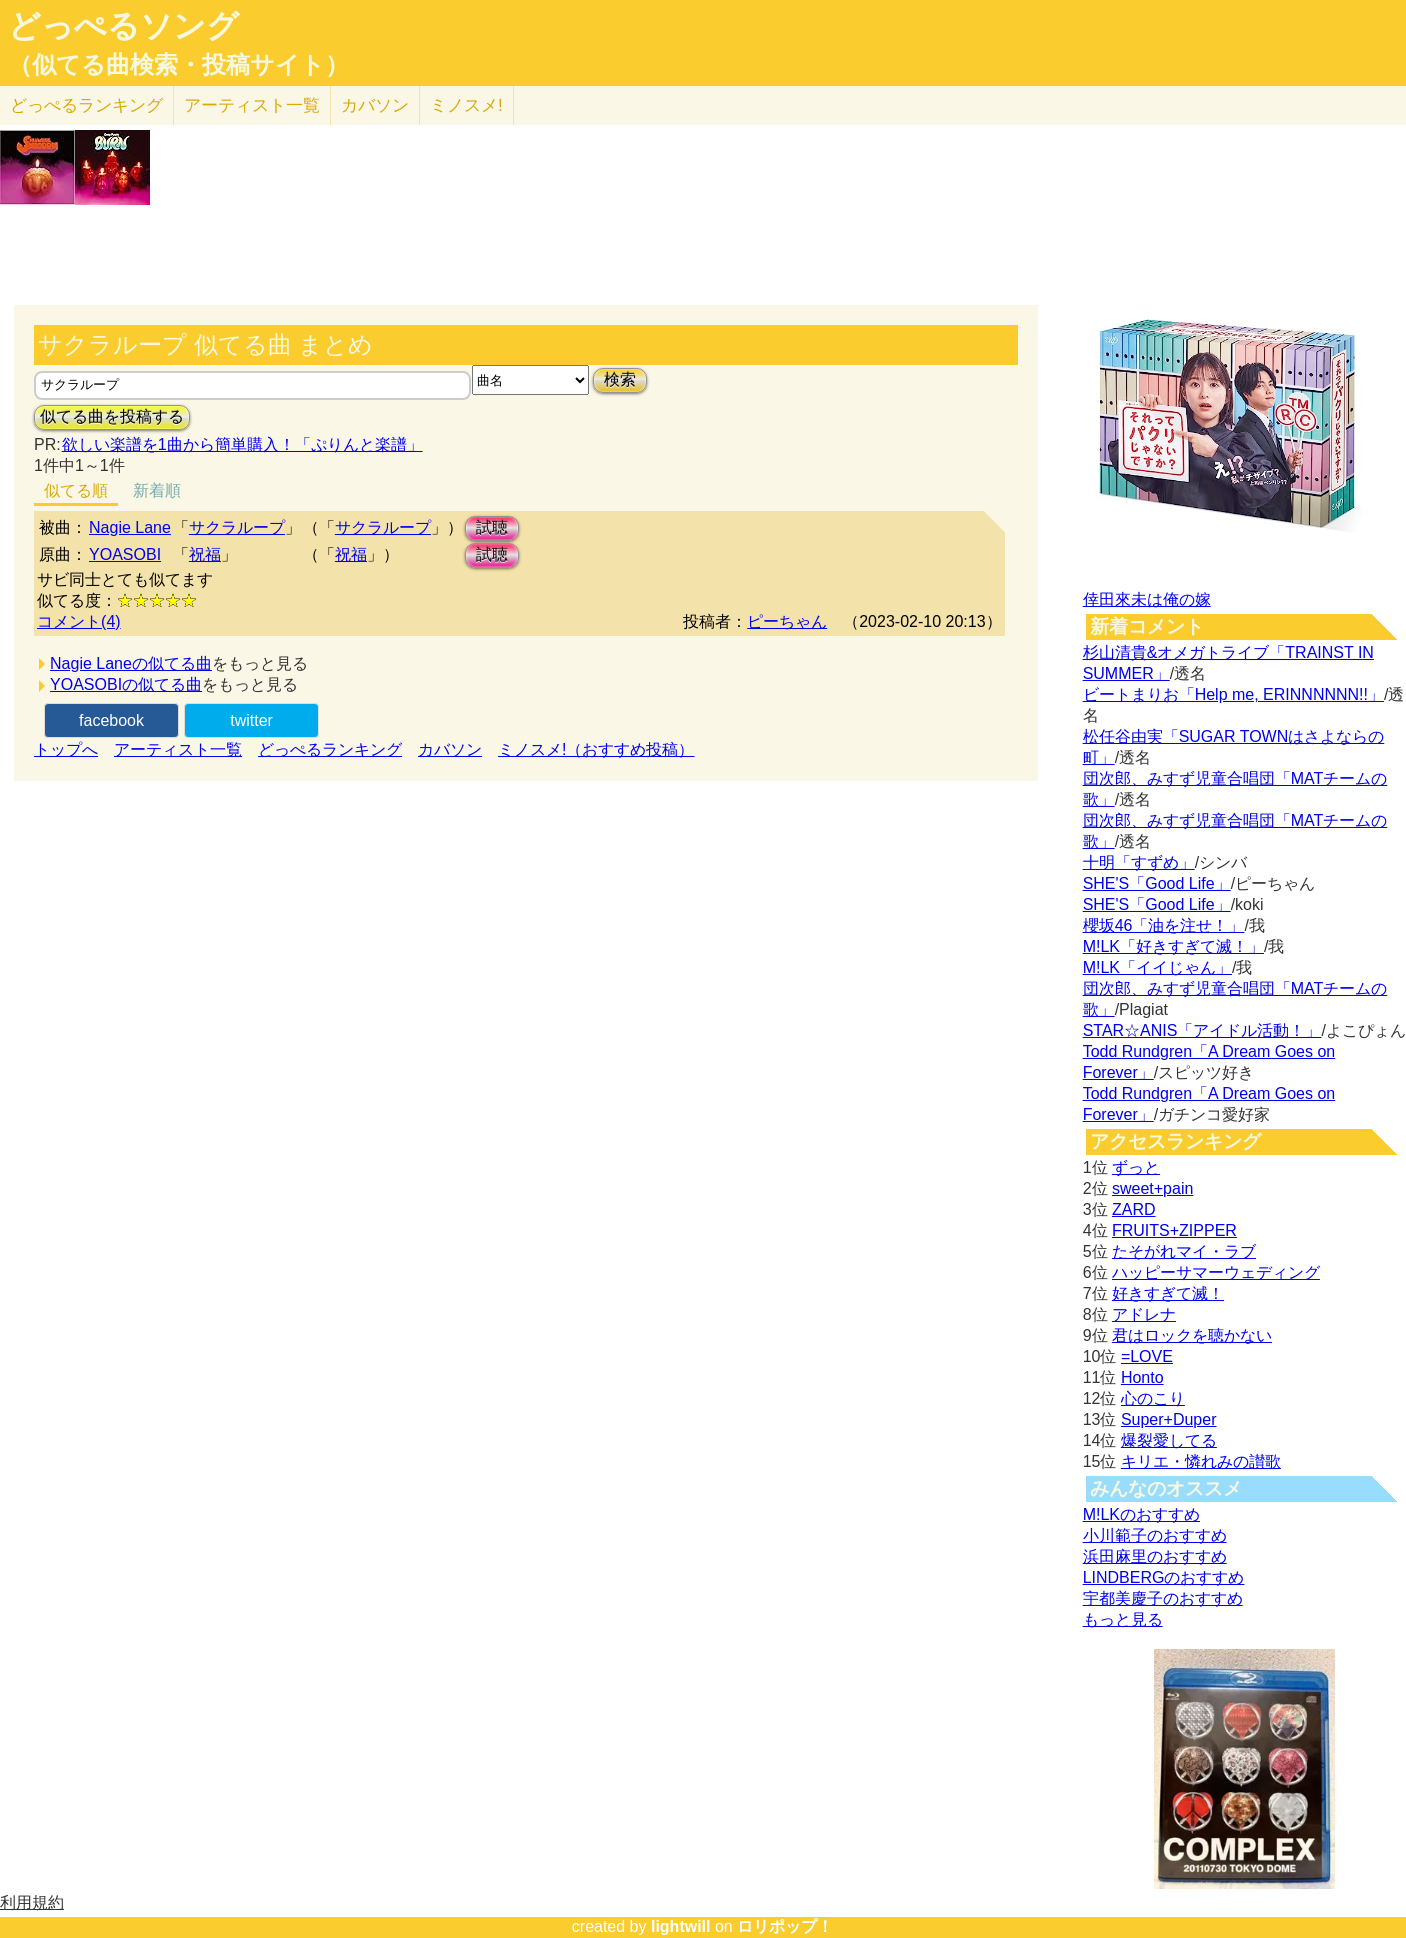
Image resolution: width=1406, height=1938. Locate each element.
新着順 (157, 490)
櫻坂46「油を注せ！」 (1164, 925)
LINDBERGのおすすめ (1164, 1577)
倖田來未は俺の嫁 (1147, 599)
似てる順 (76, 490)
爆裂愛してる (1169, 1440)
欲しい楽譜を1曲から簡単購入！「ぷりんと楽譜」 (242, 444)
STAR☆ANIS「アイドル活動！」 (1202, 1030)
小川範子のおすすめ (1155, 1535)
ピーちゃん (787, 621)
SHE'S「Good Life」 (1157, 883)
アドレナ (1144, 1314)
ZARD (1134, 1209)
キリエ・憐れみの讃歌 (1201, 1461)
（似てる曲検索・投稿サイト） (178, 65)
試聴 (492, 527)
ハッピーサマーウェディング (1216, 1272)
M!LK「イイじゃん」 (1157, 967)
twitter (251, 720)
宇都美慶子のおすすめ (1163, 1598)
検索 (620, 379)
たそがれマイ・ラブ (1184, 1251)
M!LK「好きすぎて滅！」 (1173, 946)
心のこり (1153, 1398)
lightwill (681, 1926)
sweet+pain (1152, 1188)
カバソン (375, 105)
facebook (111, 720)
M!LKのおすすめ (1141, 1514)
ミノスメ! (466, 105)
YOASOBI (125, 554)
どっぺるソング (123, 26)
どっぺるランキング (330, 749)
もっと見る (1123, 1619)
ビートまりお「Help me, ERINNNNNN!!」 (1233, 694)
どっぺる (86, 105)
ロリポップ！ (785, 1926)
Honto (1142, 1377)
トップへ (66, 749)
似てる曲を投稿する (112, 416)
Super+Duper (1169, 1419)
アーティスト (252, 105)
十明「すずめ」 (1139, 862)
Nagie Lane (130, 527)
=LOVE (1147, 1356)
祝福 (205, 554)
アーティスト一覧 (178, 749)
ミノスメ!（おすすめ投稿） (596, 749)
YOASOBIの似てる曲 (126, 684)
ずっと (1136, 1167)
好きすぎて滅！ (1168, 1293)
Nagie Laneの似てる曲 (131, 663)
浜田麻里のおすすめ (1155, 1556)
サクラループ (237, 527)
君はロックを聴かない (1192, 1335)
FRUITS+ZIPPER (1174, 1230)
